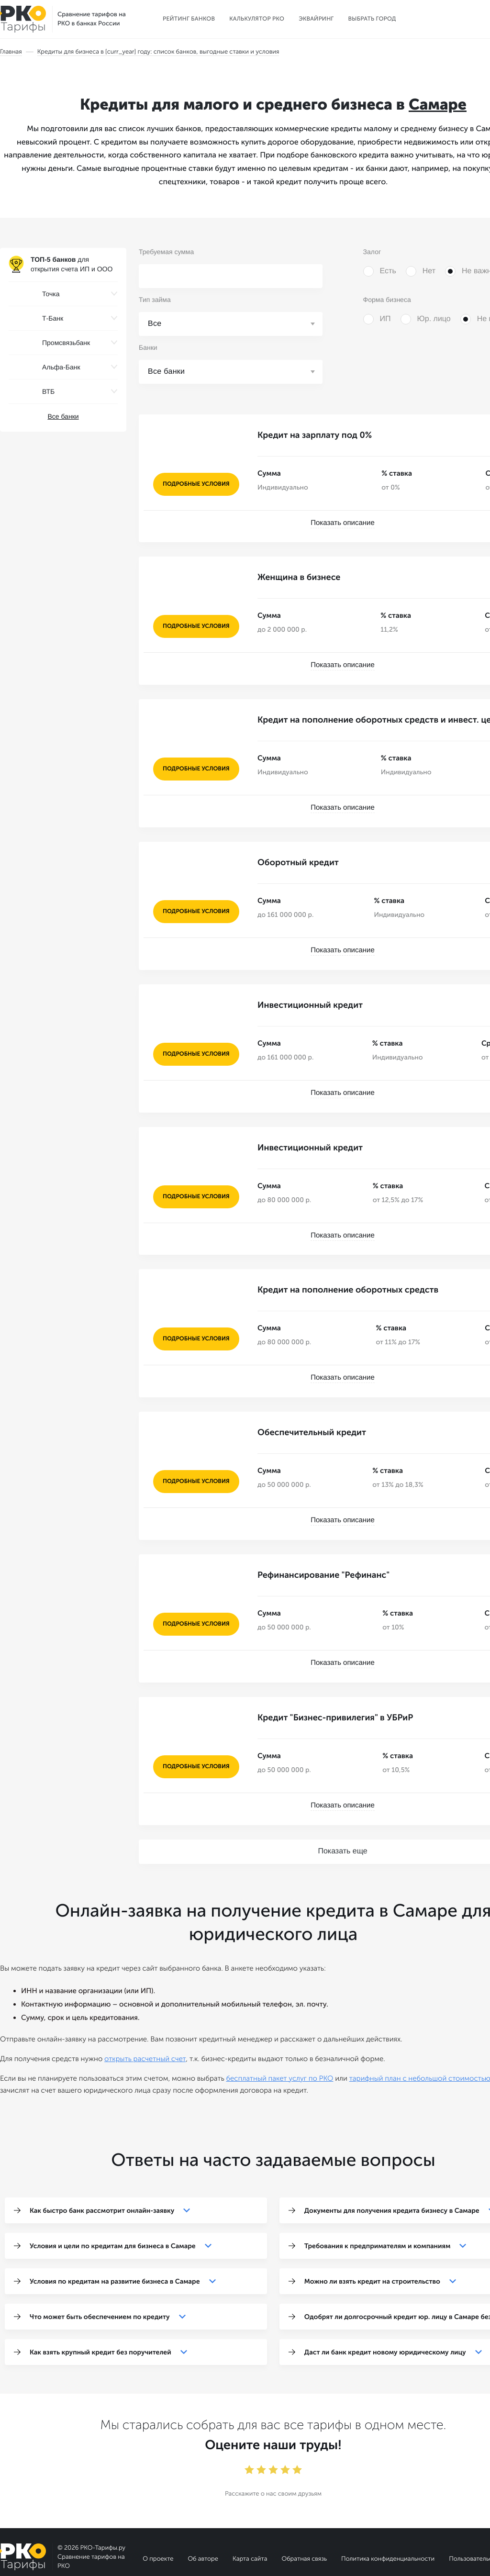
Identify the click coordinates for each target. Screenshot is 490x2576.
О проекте (158, 2512)
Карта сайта (250, 2512)
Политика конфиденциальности (387, 2512)
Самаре (438, 105)
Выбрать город (372, 19)
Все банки (62, 416)
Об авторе (203, 2512)
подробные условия (196, 484)
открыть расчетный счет (145, 2011)
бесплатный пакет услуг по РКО (279, 2031)
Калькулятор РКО (256, 19)
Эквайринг (316, 19)
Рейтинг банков (189, 19)
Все (155, 324)
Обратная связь (304, 2512)
